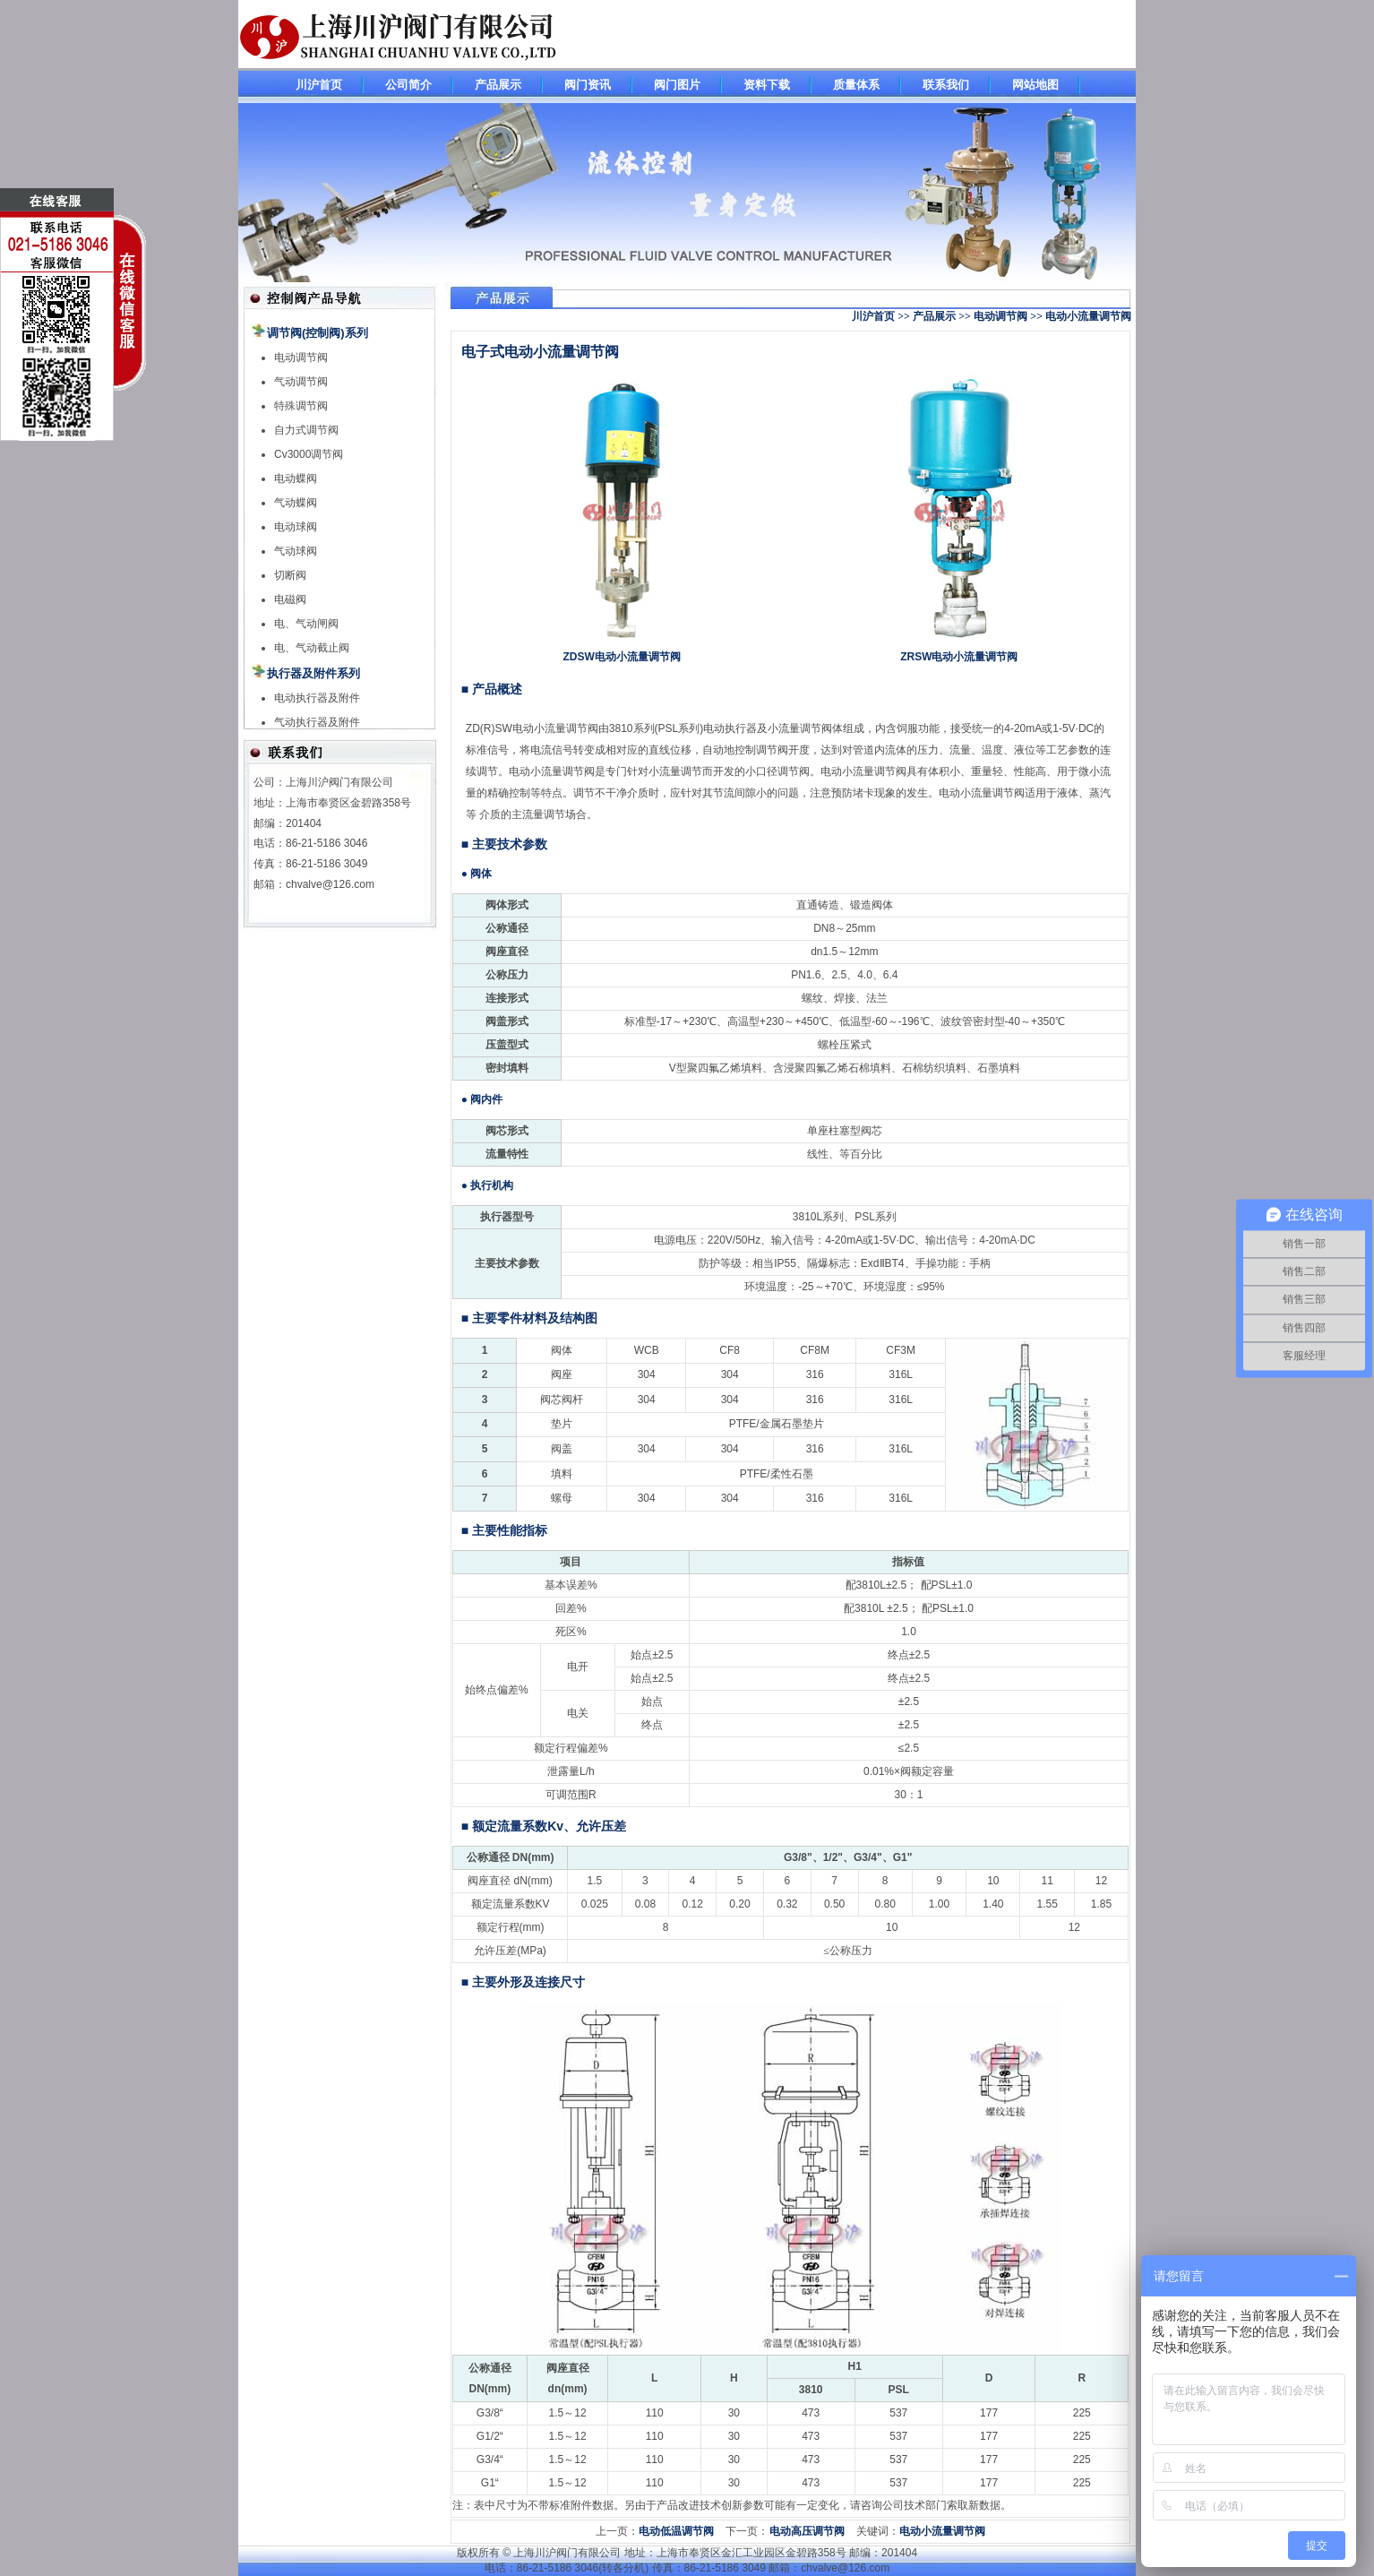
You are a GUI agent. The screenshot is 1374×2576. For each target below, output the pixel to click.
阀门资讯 (587, 84)
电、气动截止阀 (311, 648)
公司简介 (408, 84)
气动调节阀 (301, 381)
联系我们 (946, 84)
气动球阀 (295, 551)
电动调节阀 (301, 357)
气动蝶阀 (295, 502)
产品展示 (498, 84)
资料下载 (766, 84)
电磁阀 (290, 599)
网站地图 (1035, 84)
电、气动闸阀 (306, 623)
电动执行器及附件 (317, 698)
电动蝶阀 (295, 478)
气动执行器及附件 (317, 722)
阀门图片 (677, 84)
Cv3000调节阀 (308, 454)
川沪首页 (319, 84)
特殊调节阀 (301, 406)
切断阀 (290, 575)
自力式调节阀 (306, 430)
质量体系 (856, 84)
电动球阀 (295, 527)
